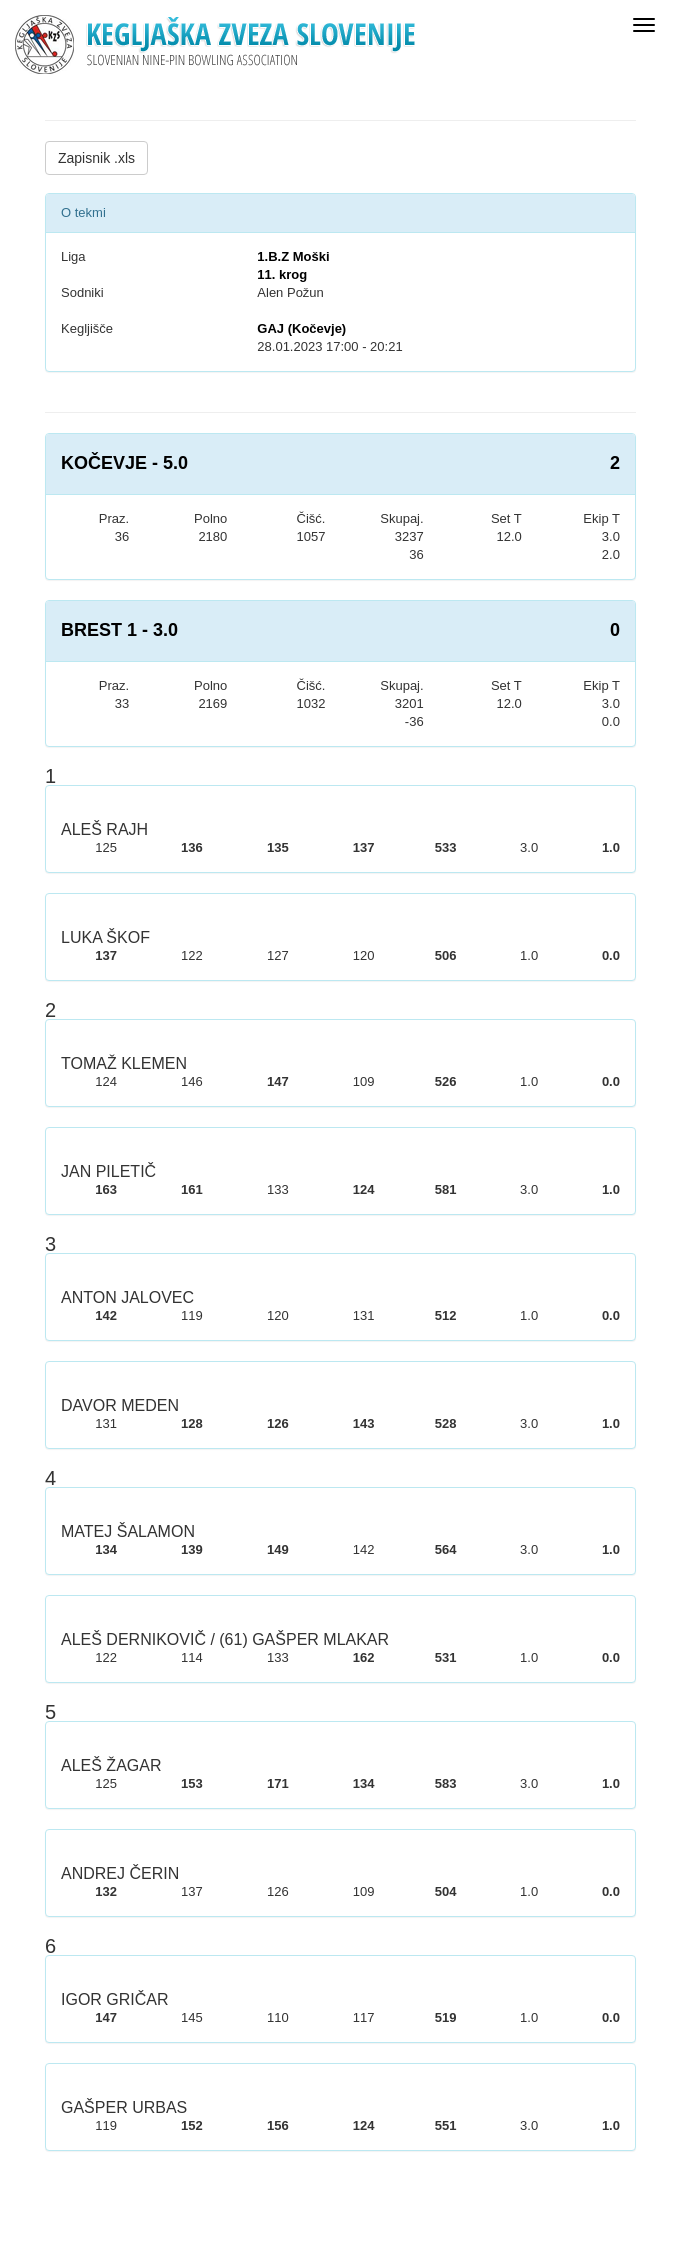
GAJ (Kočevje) (301, 328)
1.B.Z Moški (293, 256)
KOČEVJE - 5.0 (124, 463)
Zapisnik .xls (96, 158)
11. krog (282, 274)
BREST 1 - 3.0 (119, 630)
